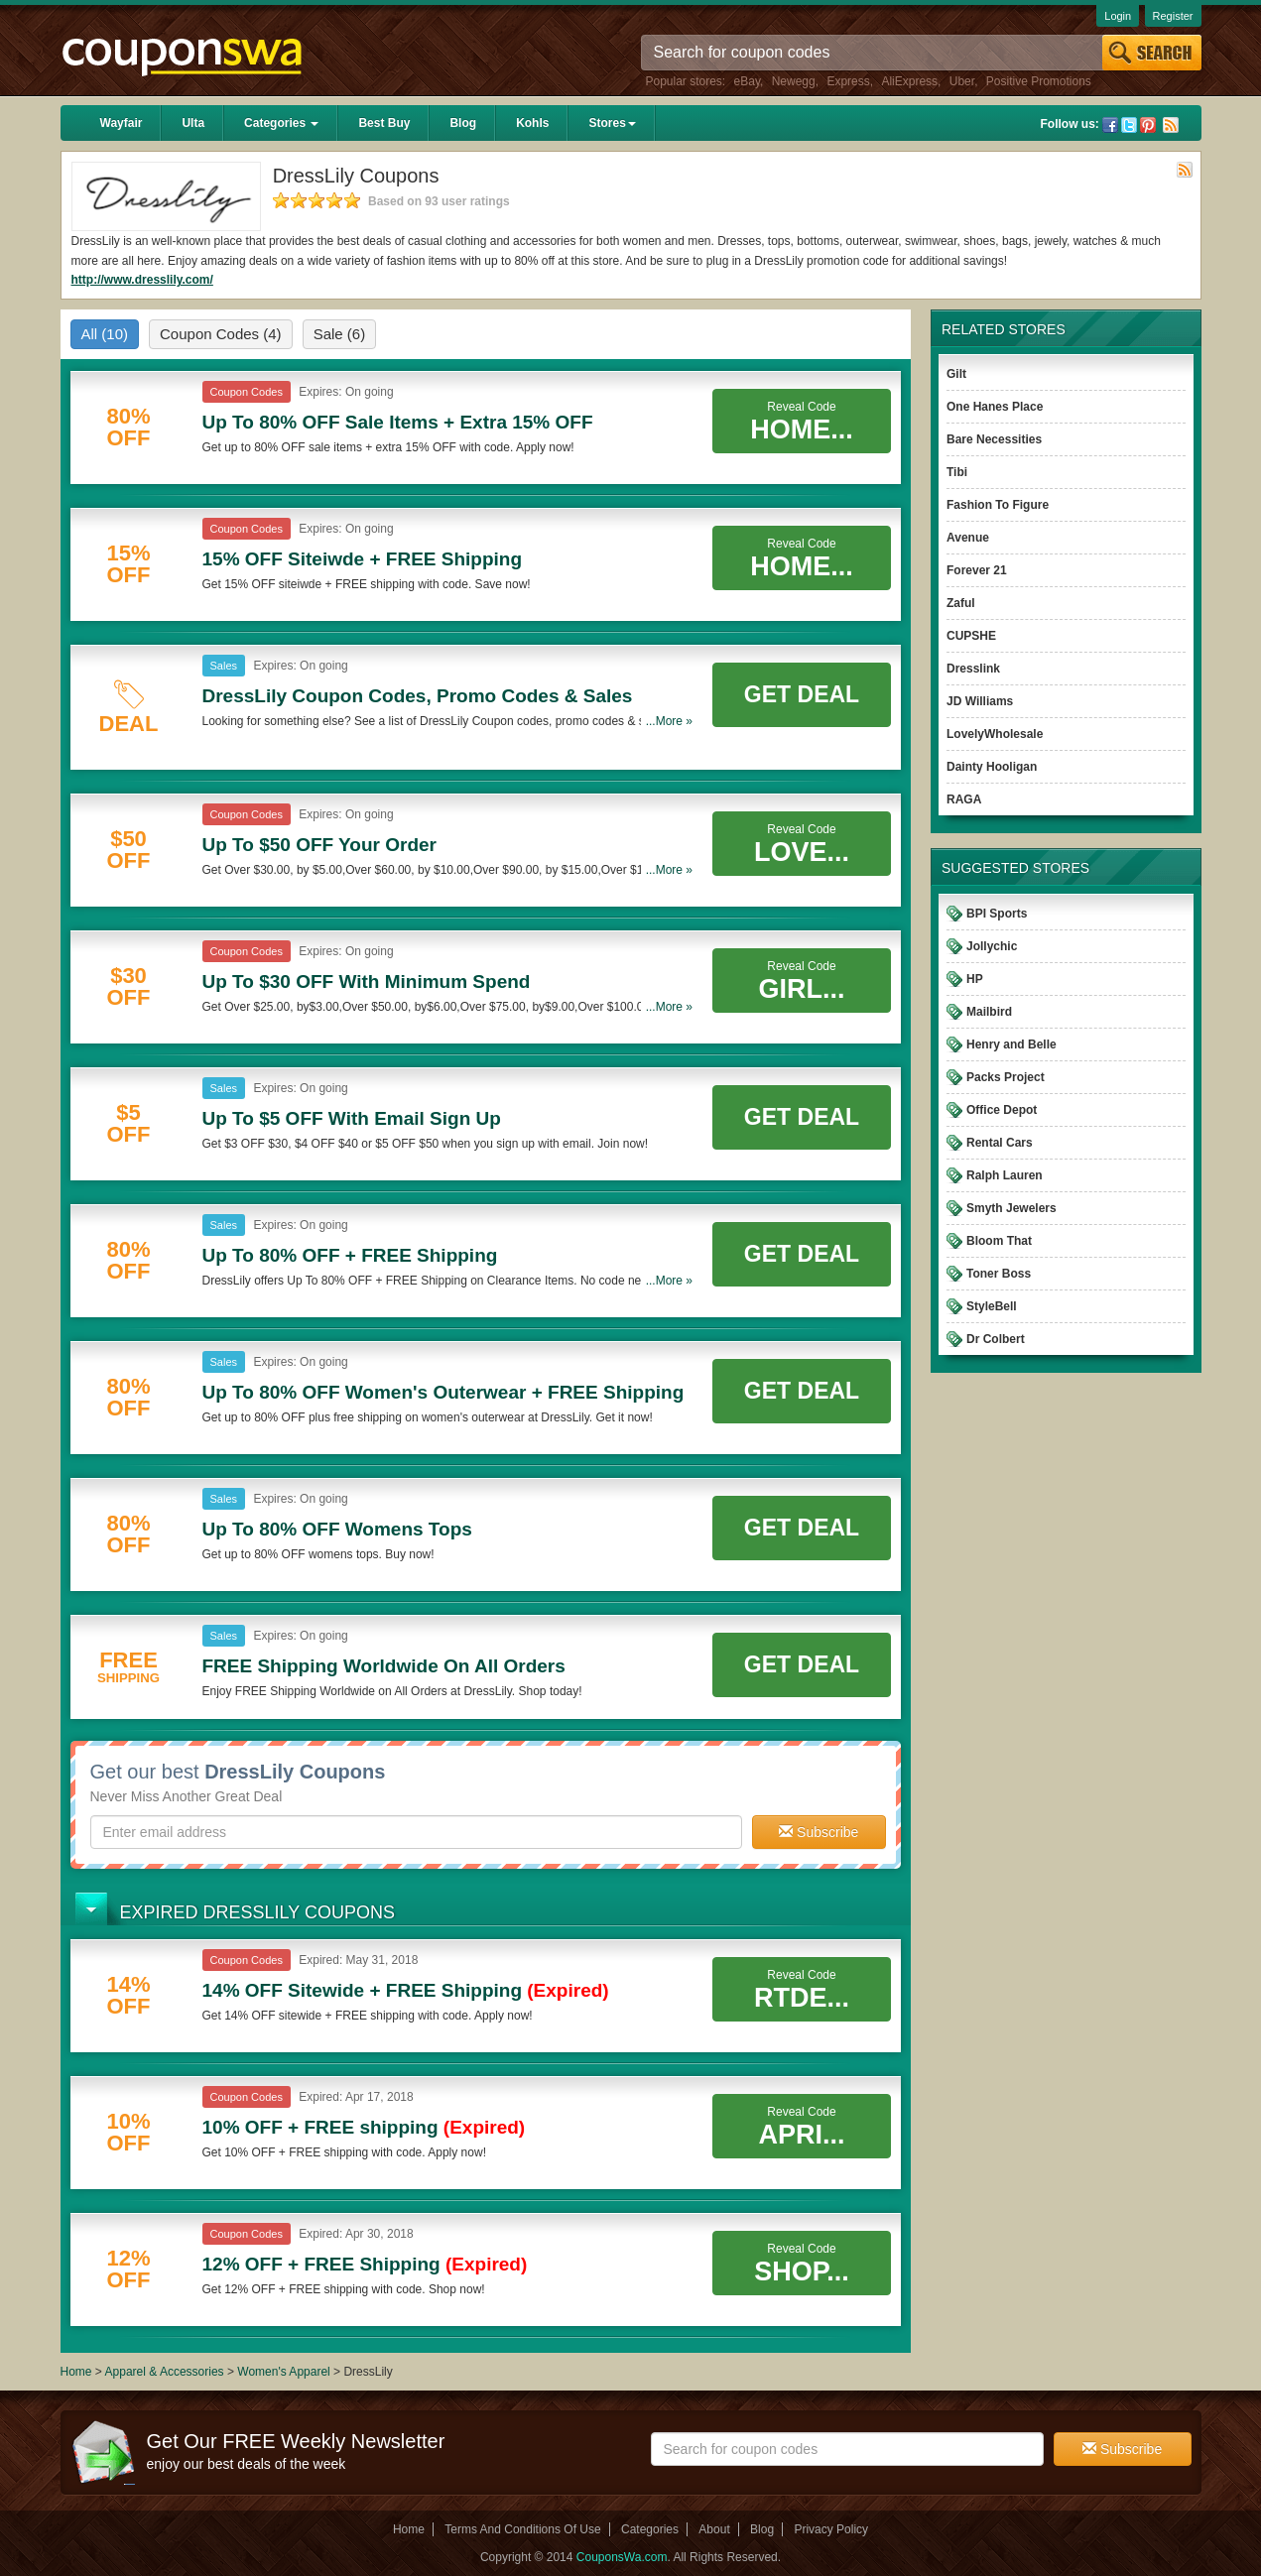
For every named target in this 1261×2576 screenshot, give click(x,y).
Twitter (1129, 125)
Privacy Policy (831, 2529)
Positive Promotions (1038, 81)
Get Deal (801, 694)
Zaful (960, 603)
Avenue (967, 538)
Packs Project (1005, 1077)
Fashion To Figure (997, 505)
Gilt (956, 374)
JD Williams (979, 701)
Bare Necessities (994, 439)
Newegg (794, 81)
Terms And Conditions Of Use (522, 2529)
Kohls (532, 123)
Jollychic (991, 946)
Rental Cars (999, 1143)
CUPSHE (971, 636)
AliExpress (909, 81)
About (713, 2529)
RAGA (963, 799)
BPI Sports (996, 913)
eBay (747, 81)
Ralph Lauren (1004, 1175)
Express (847, 81)
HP (974, 979)
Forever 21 (976, 570)
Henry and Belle (1011, 1044)
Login (1117, 16)
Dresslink (973, 668)
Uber (961, 81)
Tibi (956, 472)
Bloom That (999, 1241)
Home (76, 2372)
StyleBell (991, 1306)
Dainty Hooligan (991, 767)
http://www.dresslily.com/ (142, 280)
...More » (669, 721)
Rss (1171, 125)
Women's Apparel (283, 2372)
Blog (462, 123)
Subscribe (818, 1832)
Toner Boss (998, 1274)
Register (1173, 16)
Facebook (1110, 125)
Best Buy (384, 123)
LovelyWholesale (994, 734)
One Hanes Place (994, 407)
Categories (281, 123)
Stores (611, 123)
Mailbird (989, 1012)
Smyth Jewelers (1011, 1208)
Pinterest (1148, 125)
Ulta (193, 123)
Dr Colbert (995, 1339)
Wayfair (121, 123)
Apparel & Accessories (164, 2372)
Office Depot (1001, 1110)
